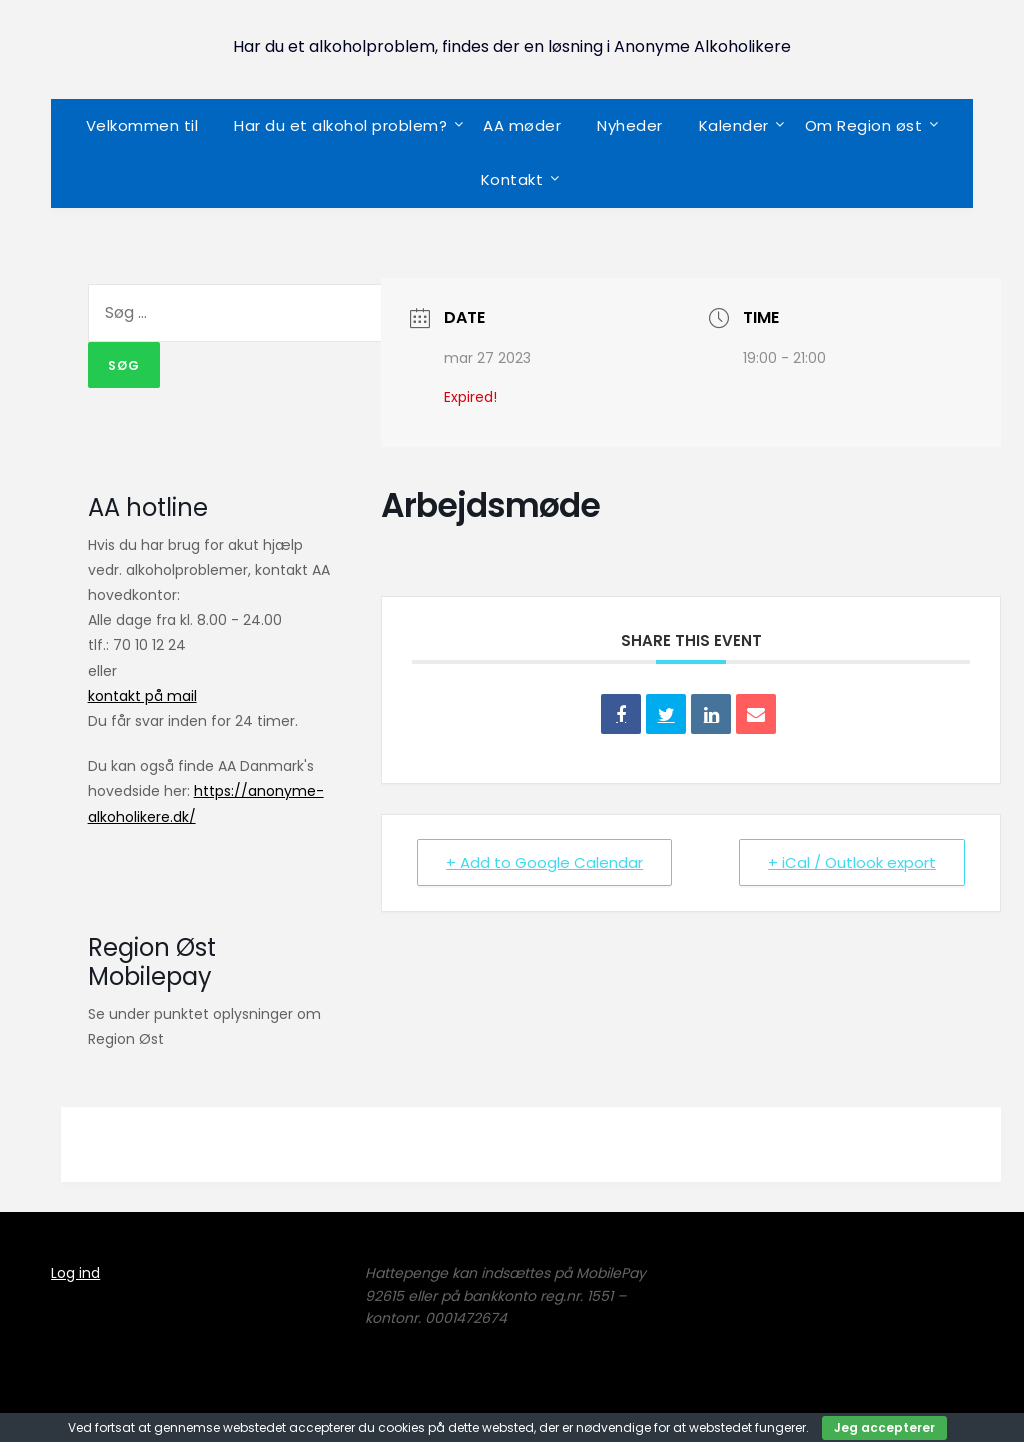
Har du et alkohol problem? (340, 125)
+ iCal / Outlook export (852, 862)
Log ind (75, 1273)
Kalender (734, 125)
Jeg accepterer (884, 1427)
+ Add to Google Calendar (544, 862)
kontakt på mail (142, 696)
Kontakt (512, 179)
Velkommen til (142, 125)
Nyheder (630, 125)
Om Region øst (864, 125)
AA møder (522, 125)
